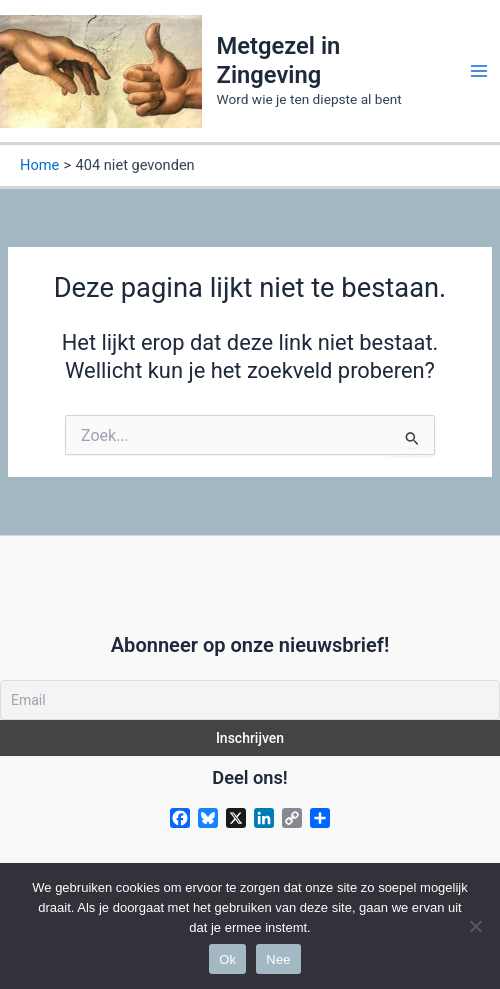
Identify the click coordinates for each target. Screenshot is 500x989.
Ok (227, 959)
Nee (278, 959)
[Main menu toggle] (479, 71)
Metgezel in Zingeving (279, 60)
